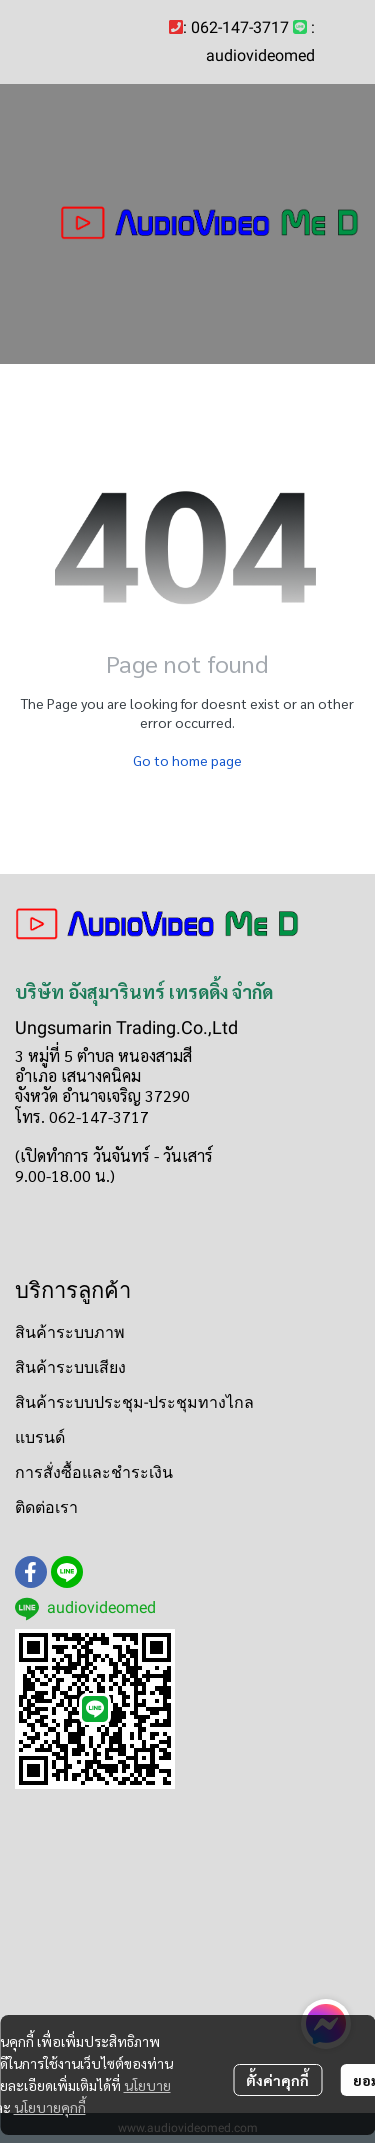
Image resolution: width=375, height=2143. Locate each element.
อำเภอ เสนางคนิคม (78, 1075)
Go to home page (187, 760)
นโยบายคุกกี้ (50, 2107)
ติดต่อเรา (46, 1507)
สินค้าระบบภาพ (70, 1332)
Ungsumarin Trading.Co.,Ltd (126, 1027)
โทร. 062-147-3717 (82, 1116)
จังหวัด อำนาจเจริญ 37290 (102, 1095)
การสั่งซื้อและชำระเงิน (94, 1472)
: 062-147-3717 (236, 27)
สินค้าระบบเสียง (70, 1367)
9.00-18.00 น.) (65, 1175)
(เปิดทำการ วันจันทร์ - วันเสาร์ (114, 1155)
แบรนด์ (40, 1437)
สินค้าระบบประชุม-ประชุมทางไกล (134, 1402)
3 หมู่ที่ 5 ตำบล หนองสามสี (103, 1055)
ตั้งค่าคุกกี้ (277, 2080)
